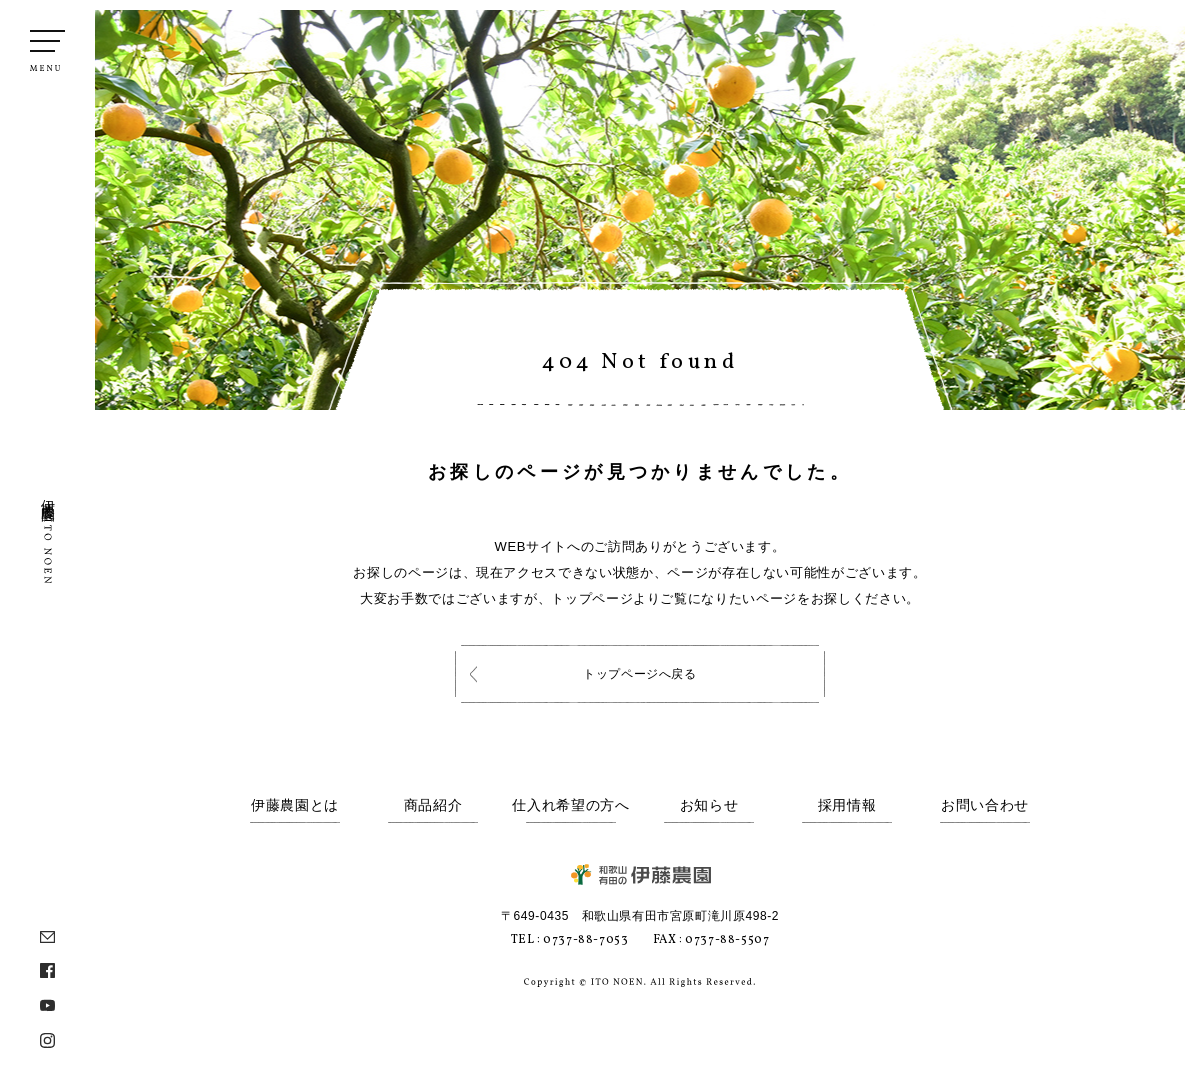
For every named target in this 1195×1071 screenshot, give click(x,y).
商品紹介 (433, 805)
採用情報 (847, 805)
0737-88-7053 (585, 940)
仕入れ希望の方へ (571, 805)
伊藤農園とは (295, 805)
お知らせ (709, 805)
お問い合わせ (985, 805)
